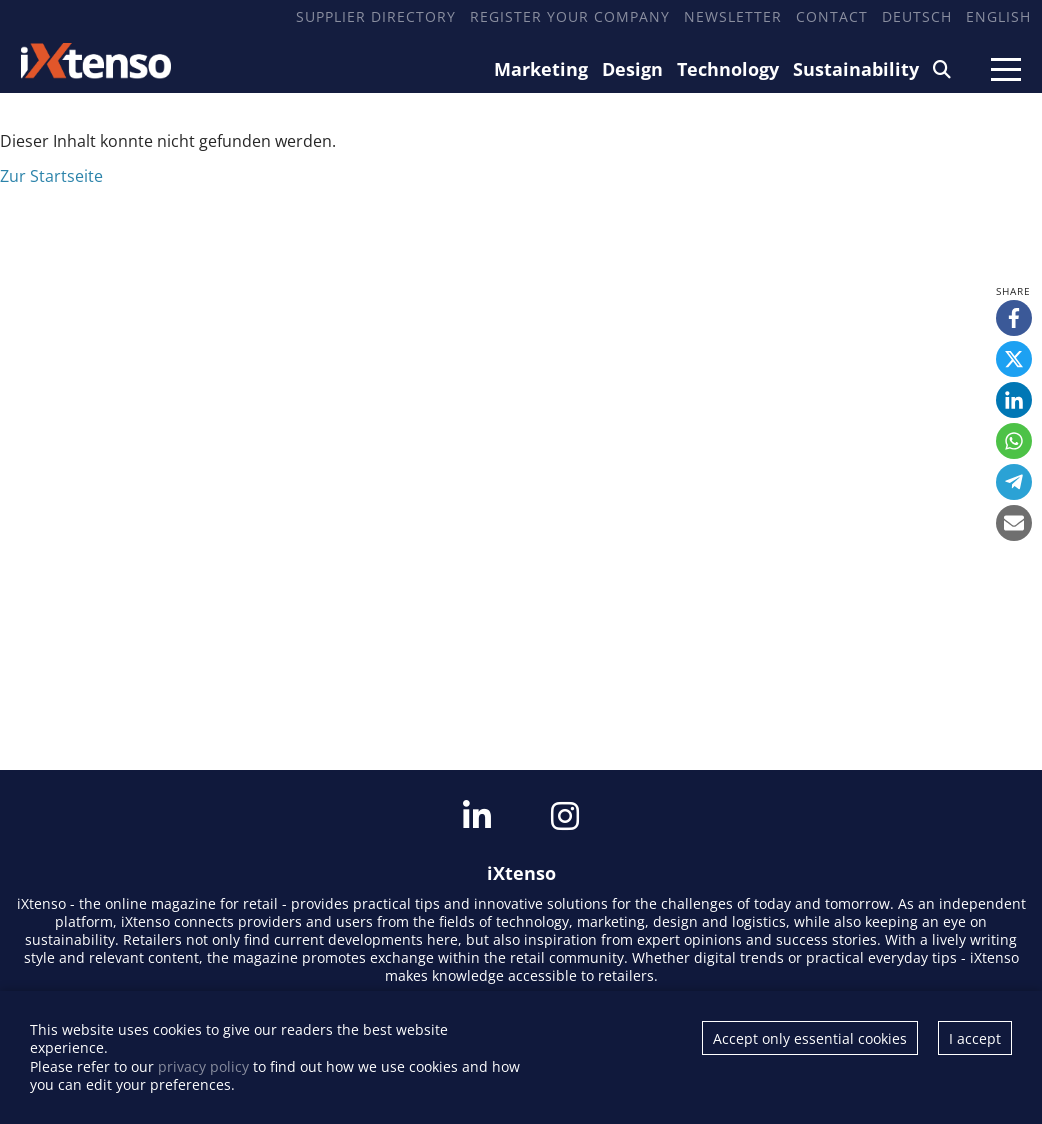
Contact (832, 16)
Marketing (541, 69)
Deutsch (917, 16)
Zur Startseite (51, 176)
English (998, 16)
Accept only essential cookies (810, 1038)
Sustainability (856, 69)
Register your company (570, 16)
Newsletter (733, 16)
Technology (728, 69)
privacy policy (203, 1066)
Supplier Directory (376, 16)
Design (632, 69)
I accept (975, 1038)
